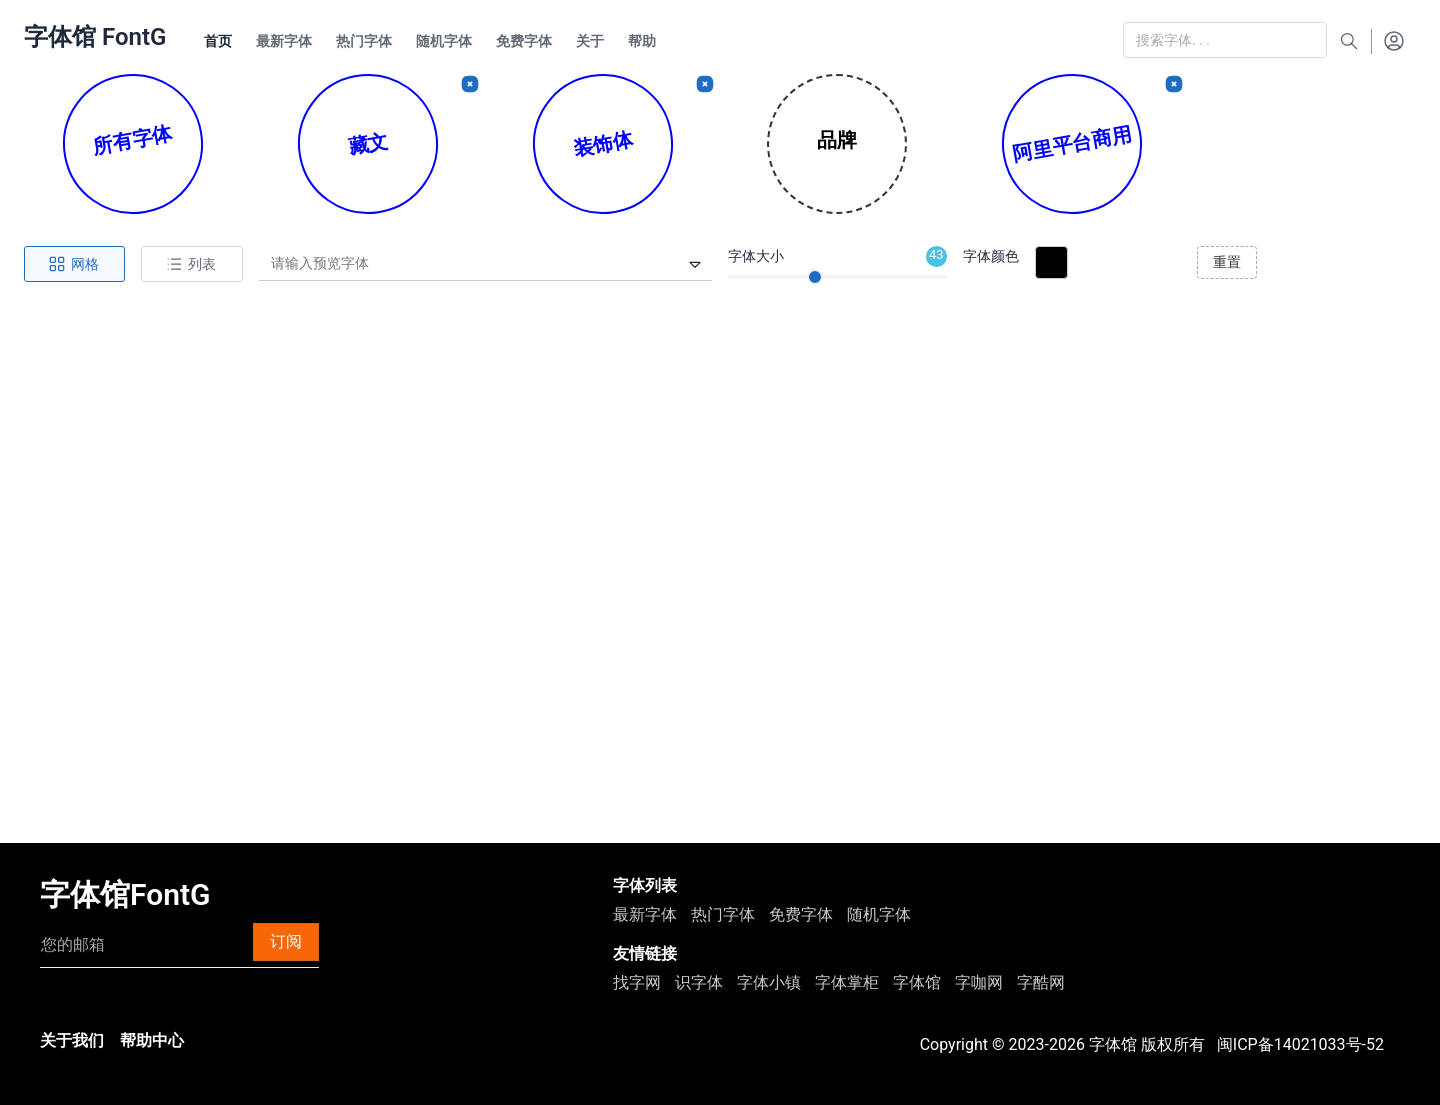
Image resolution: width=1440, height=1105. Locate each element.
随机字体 (879, 914)
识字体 (699, 982)
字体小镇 (769, 982)
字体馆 (917, 982)
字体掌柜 (847, 982)
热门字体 (723, 914)
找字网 (637, 982)
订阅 (286, 941)
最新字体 (645, 914)
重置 (1227, 262)
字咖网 (979, 982)
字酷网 (1041, 982)
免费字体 (801, 914)
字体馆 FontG (95, 37)
